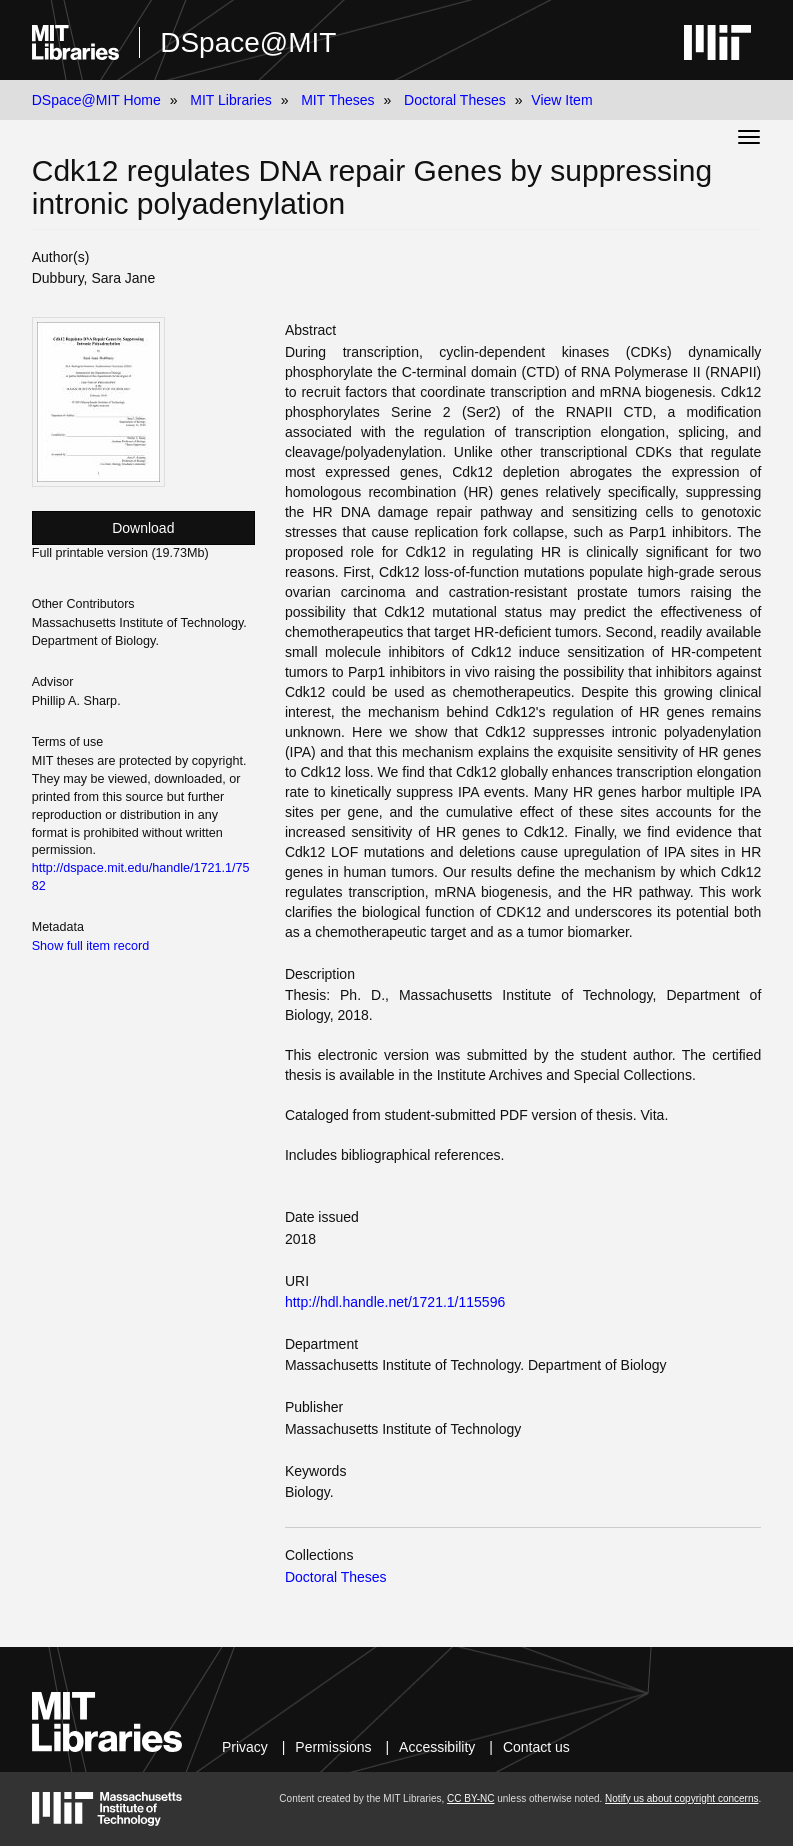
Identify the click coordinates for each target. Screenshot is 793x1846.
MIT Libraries (230, 100)
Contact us (536, 1747)
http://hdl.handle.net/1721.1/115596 (395, 1302)
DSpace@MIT (248, 42)
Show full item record (91, 946)
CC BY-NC (470, 1798)
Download (143, 528)
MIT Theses (337, 100)
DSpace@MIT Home (96, 100)
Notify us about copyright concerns (681, 1798)
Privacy (245, 1747)
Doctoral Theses (455, 100)
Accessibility (437, 1747)
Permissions (333, 1747)
